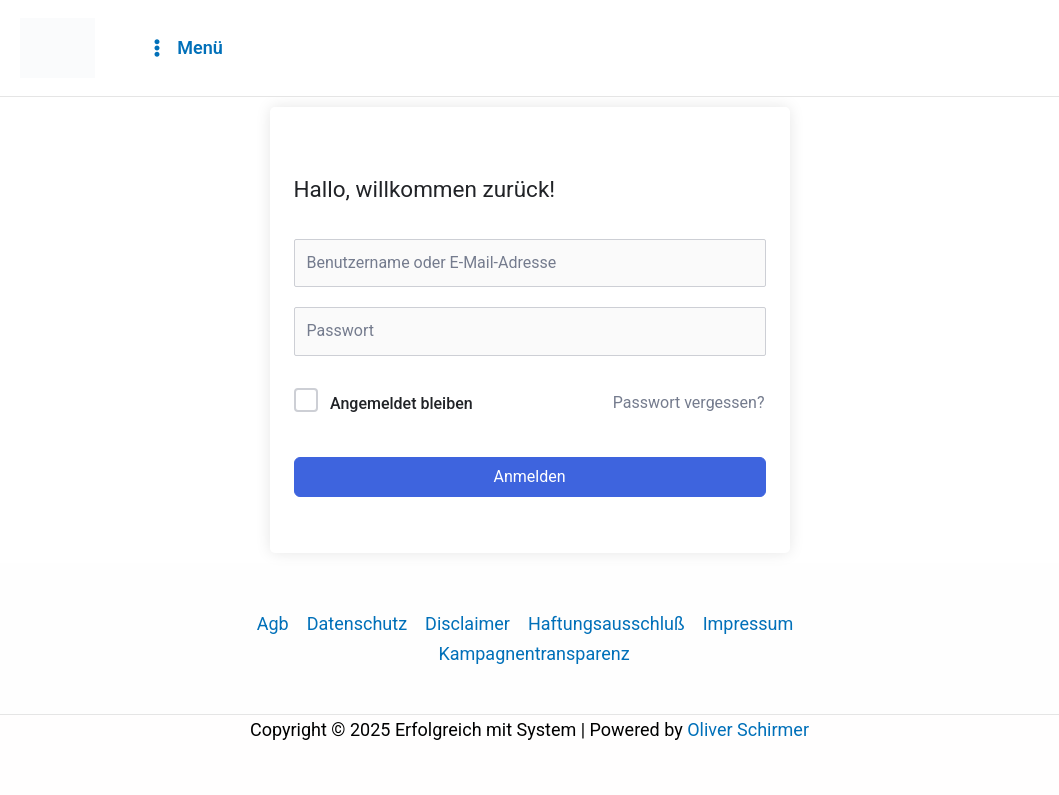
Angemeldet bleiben (401, 403)
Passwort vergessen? (689, 402)
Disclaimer (467, 623)
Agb (273, 623)
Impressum (748, 623)
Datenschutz (357, 623)
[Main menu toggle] (184, 48)
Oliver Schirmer (748, 729)
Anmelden (529, 476)
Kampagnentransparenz (533, 653)
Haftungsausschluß (606, 623)
